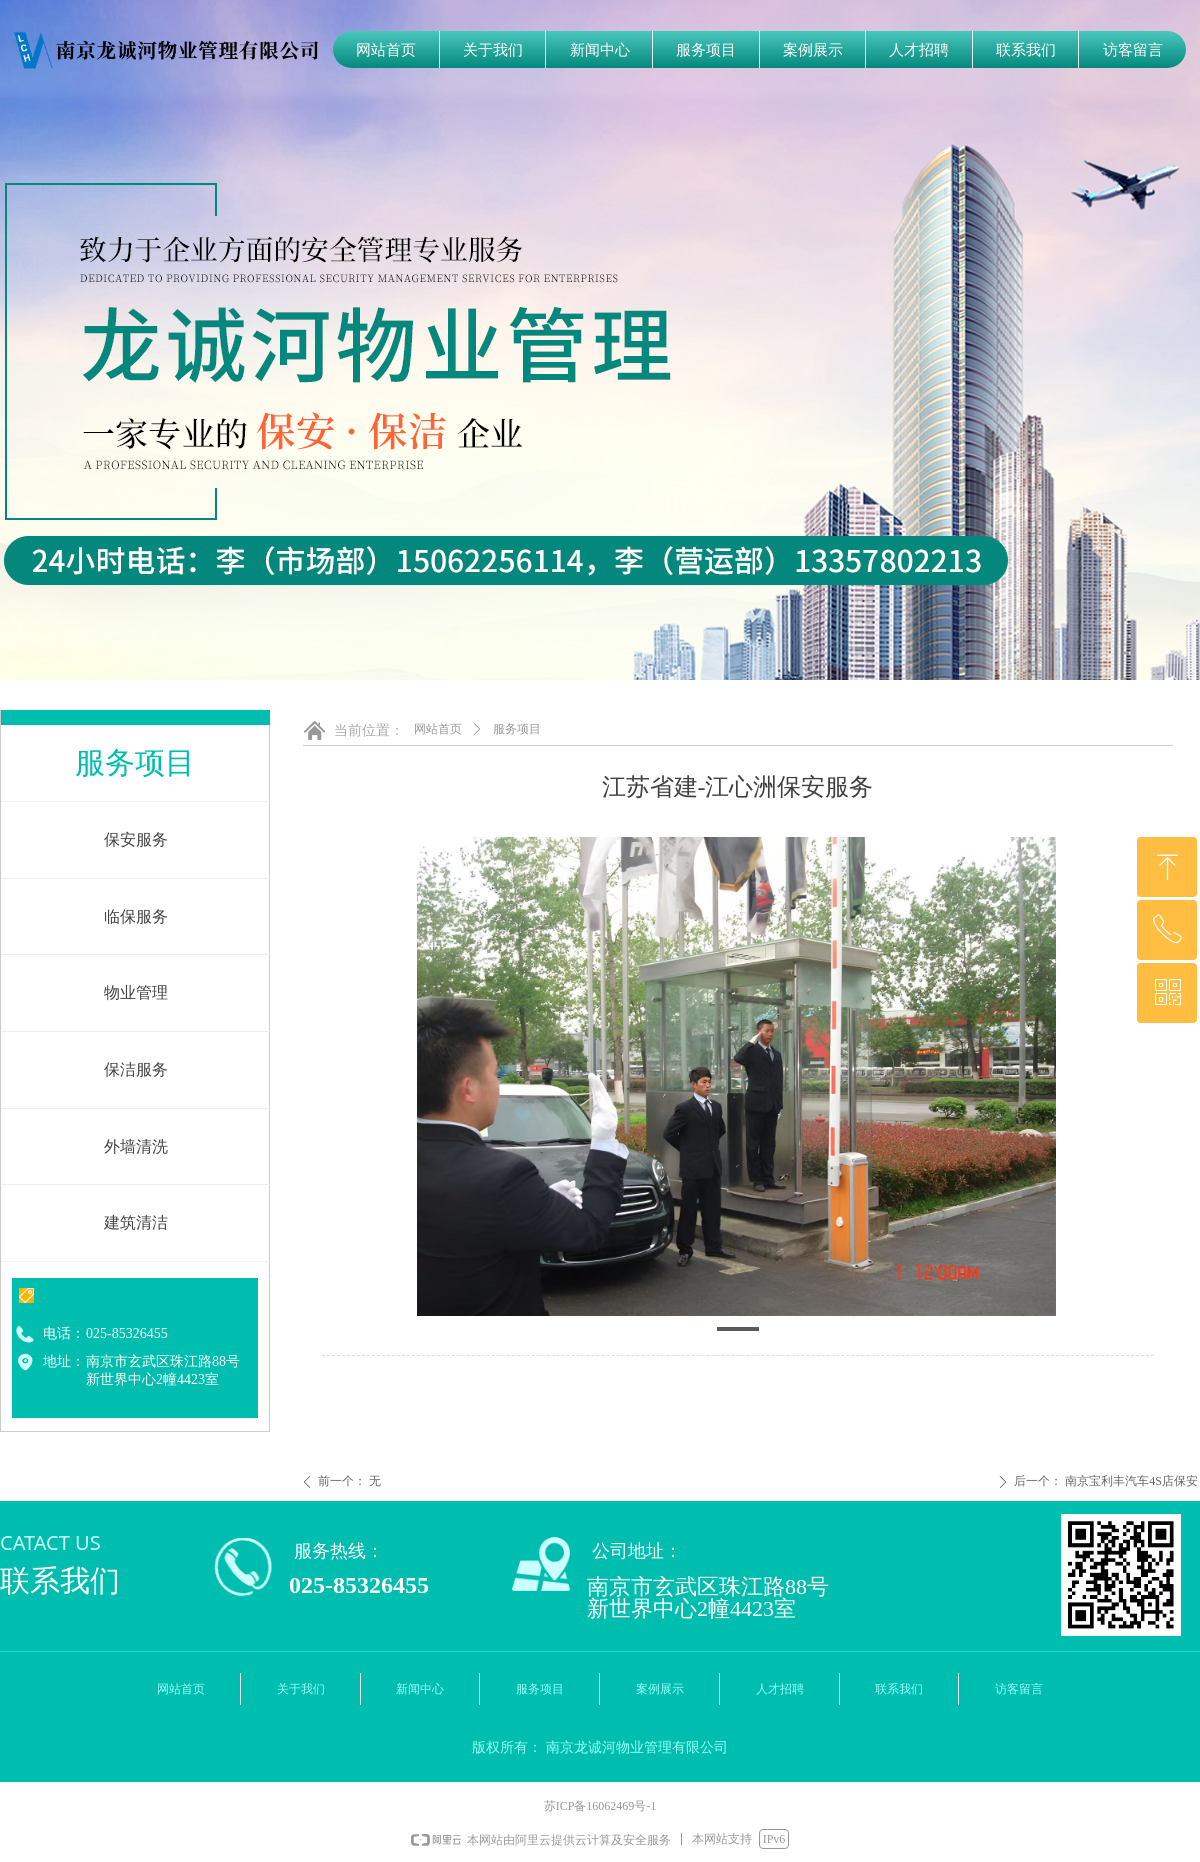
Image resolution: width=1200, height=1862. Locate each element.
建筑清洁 (136, 1222)
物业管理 (136, 992)
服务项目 (517, 729)
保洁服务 (136, 1069)
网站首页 (438, 729)
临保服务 (136, 916)
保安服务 (136, 839)
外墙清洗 (136, 1146)
